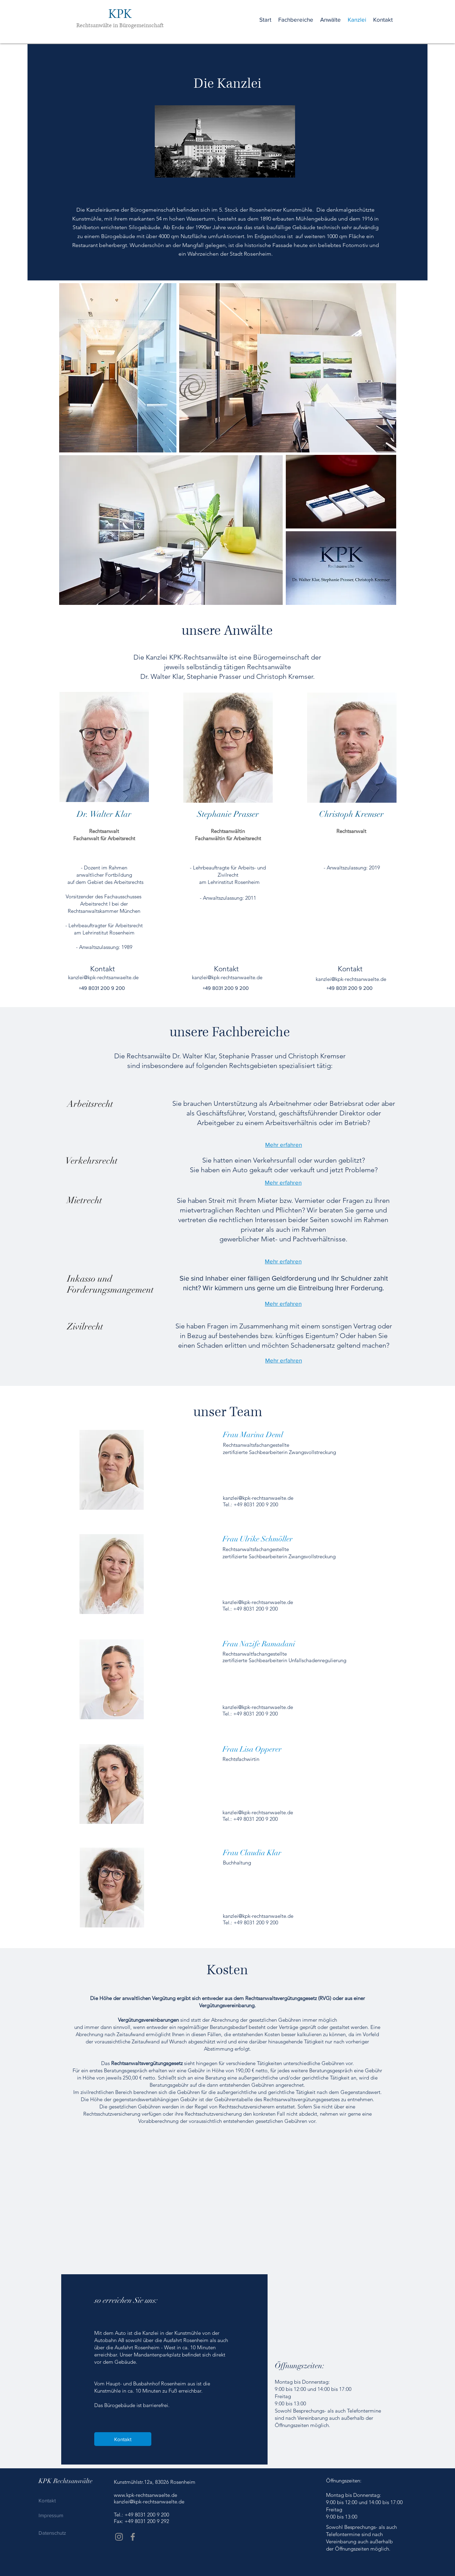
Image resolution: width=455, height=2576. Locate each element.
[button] (296, 19)
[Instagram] (119, 2537)
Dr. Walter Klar (104, 814)
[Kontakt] (122, 2439)
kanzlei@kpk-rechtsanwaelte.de (258, 1602)
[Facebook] (133, 2537)
